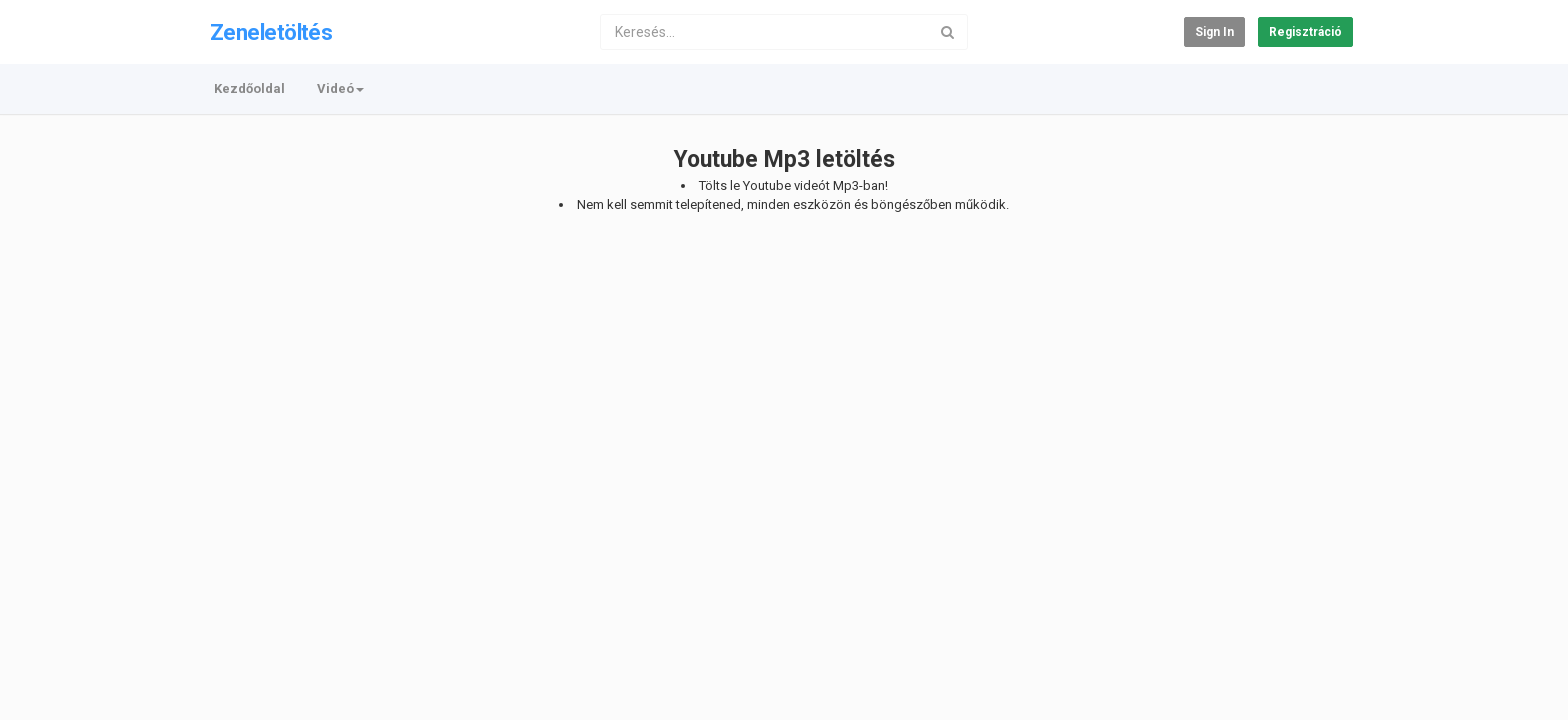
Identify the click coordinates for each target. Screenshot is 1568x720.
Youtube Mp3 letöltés (784, 159)
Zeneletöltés (271, 32)
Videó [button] (340, 88)
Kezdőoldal (249, 88)
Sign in (1214, 32)
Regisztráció (1305, 32)
